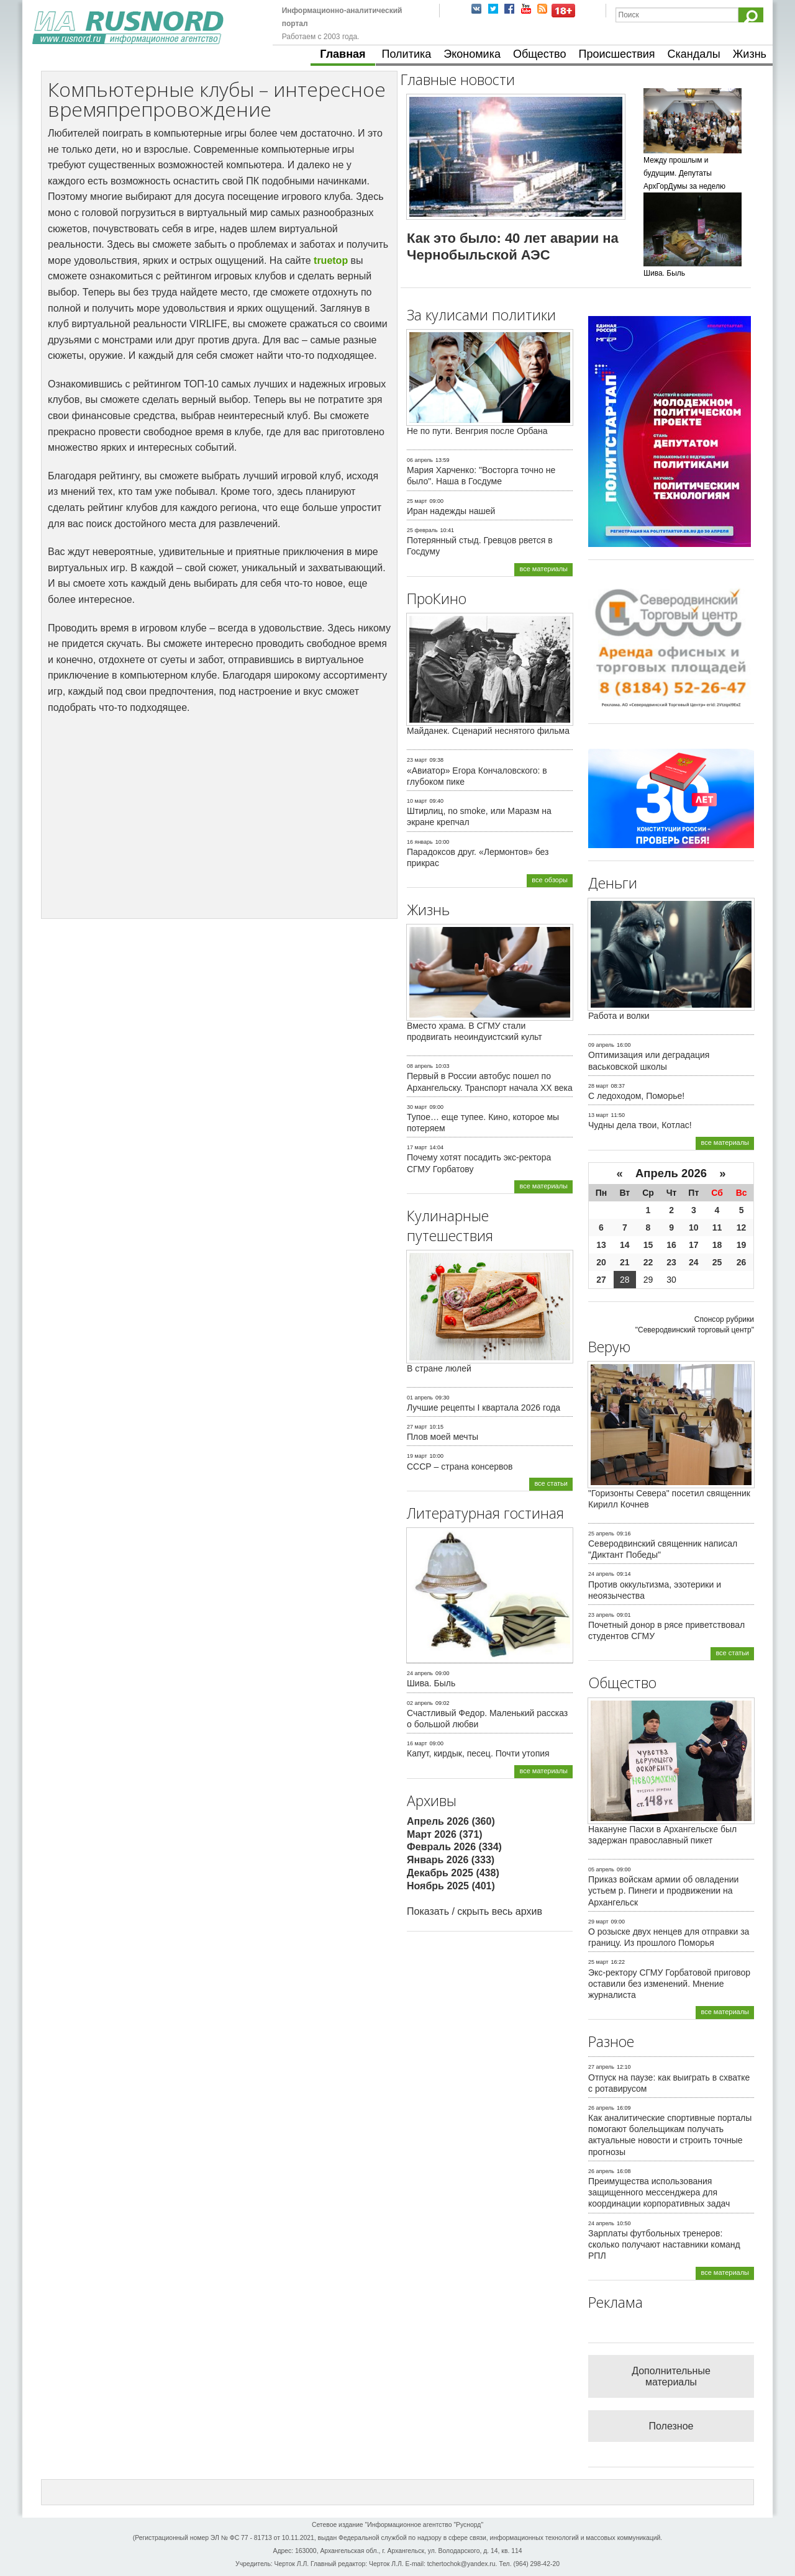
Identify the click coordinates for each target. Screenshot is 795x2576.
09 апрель (601, 1045)
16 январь (420, 842)
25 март (417, 501)
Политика (407, 54)
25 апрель (601, 1533)
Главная (342, 54)
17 (694, 1245)
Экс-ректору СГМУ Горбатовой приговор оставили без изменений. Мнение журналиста (669, 1984)
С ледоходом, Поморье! (636, 1096)
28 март (598, 1086)
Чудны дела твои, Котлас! (640, 1125)
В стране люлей (439, 1368)
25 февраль (422, 530)
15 (648, 1245)
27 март (417, 1427)
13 (601, 1245)
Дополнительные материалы (671, 2376)
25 (717, 1262)
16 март (417, 1743)
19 (742, 1245)
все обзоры (550, 880)
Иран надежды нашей (451, 511)
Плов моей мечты (442, 1437)
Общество (539, 54)
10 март (417, 801)
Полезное (671, 2426)
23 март (417, 760)
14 (625, 1245)
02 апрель (420, 1703)
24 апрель (420, 1673)
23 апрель (601, 1615)
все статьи (551, 1483)
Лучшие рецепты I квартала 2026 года (483, 1407)
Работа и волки (619, 1016)
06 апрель (420, 460)
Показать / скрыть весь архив (474, 1911)
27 (601, 1280)
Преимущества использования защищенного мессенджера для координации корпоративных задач (659, 2192)
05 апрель (601, 1869)
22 (648, 1262)
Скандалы (694, 54)
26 (742, 1262)
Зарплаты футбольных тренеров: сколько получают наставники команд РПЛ (664, 2244)
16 (671, 1245)
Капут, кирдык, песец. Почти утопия (478, 1753)
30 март (417, 1107)
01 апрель (420, 1397)
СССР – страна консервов (460, 1466)
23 (671, 1262)
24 (694, 1262)
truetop (331, 260)
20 (601, 1262)
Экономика (472, 54)
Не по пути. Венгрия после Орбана (477, 431)
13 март (598, 1115)
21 (625, 1262)
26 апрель (601, 2108)
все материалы (543, 568)
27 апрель (601, 2067)
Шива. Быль (431, 1683)
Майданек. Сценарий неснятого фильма (488, 731)
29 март (598, 1921)
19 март (417, 1456)
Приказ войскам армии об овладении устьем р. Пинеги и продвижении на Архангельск (663, 1890)
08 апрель (420, 1066)
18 (717, 1245)
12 (742, 1227)
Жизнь (749, 54)
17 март (417, 1147)
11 (717, 1227)
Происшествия (616, 54)
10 (694, 1227)
